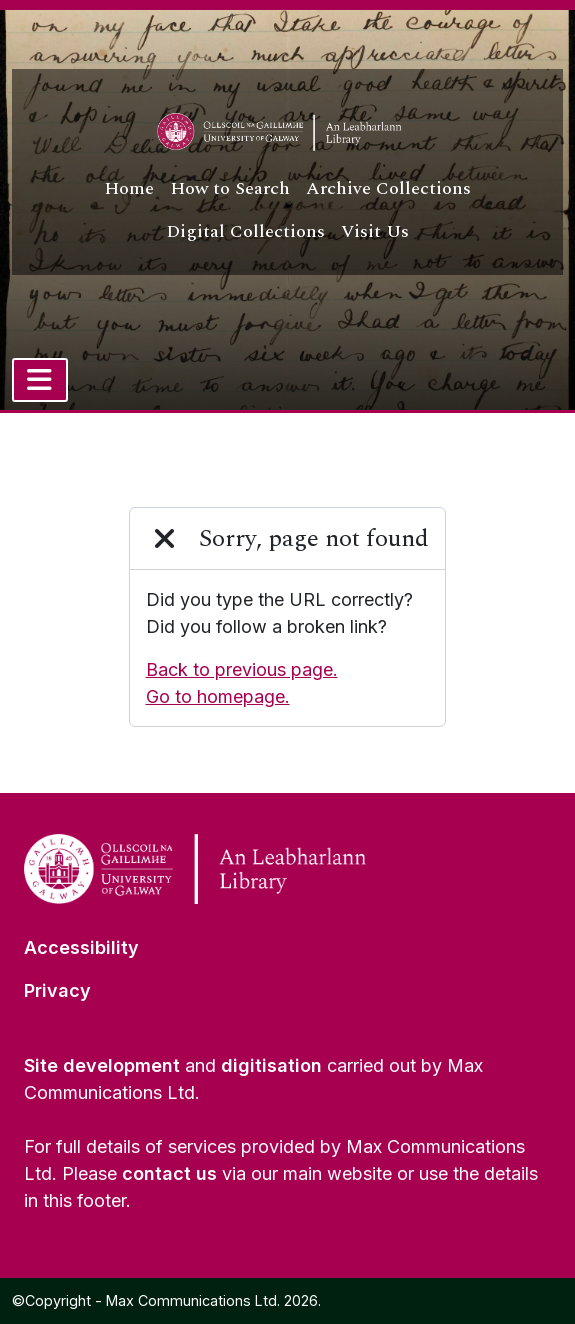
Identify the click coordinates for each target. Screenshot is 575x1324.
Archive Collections (388, 188)
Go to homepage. (218, 696)
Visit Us (375, 231)
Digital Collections (245, 231)
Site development (102, 1065)
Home (129, 188)
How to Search (230, 188)
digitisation (271, 1065)
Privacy (57, 990)
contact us (169, 1173)
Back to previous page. (242, 669)
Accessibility (81, 947)
